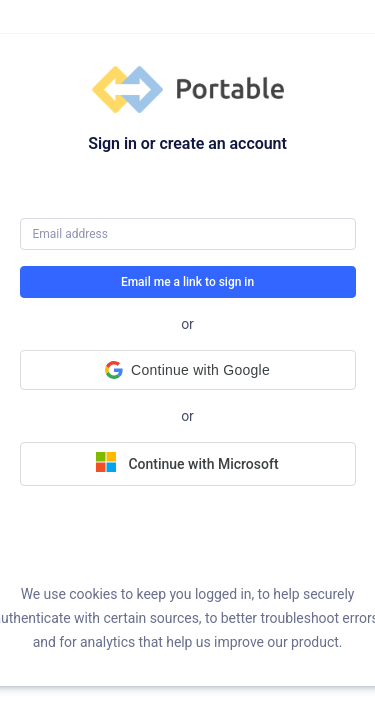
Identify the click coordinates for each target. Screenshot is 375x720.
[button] (188, 370)
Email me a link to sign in (187, 282)
